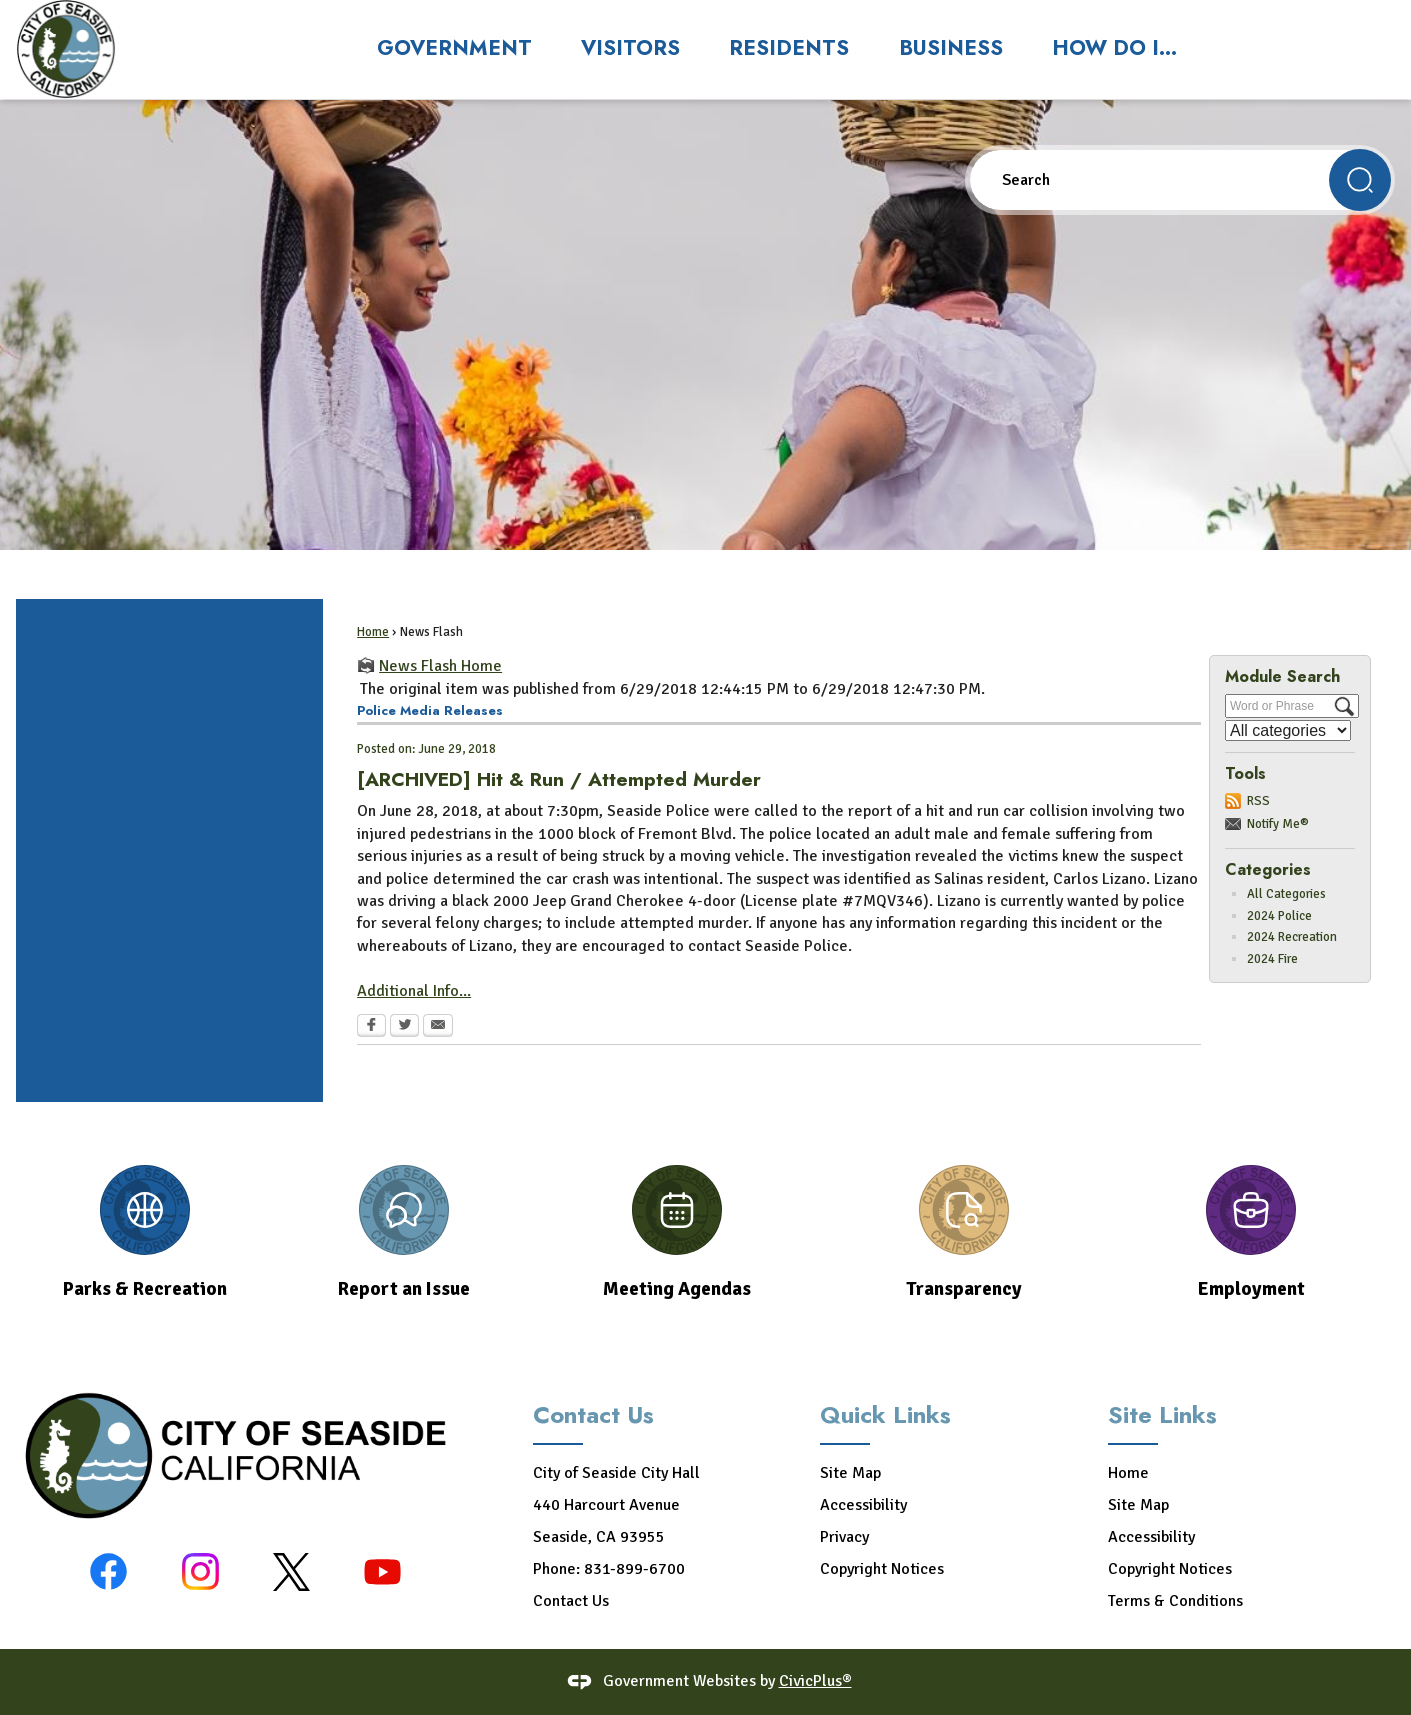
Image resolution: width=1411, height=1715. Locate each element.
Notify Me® (1278, 824)
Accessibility (863, 1505)
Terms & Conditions (1175, 1601)
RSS (1258, 801)
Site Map (850, 1473)
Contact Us (571, 1601)
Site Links (1162, 1414)
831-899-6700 (634, 1569)
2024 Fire (1272, 959)
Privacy (844, 1537)
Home (373, 632)
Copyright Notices (882, 1569)
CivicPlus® (815, 1681)
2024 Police (1279, 916)
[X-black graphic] (291, 1572)
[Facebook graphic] (108, 1571)
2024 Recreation (1292, 937)
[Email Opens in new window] (438, 1027)
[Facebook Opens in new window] (371, 1027)
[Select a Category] (1288, 730)
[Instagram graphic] (200, 1571)
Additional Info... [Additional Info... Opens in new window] (414, 991)
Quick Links (885, 1414)
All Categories (1286, 894)
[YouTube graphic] (382, 1571)
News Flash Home (440, 666)
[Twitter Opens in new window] (404, 1027)
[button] (1360, 180)
